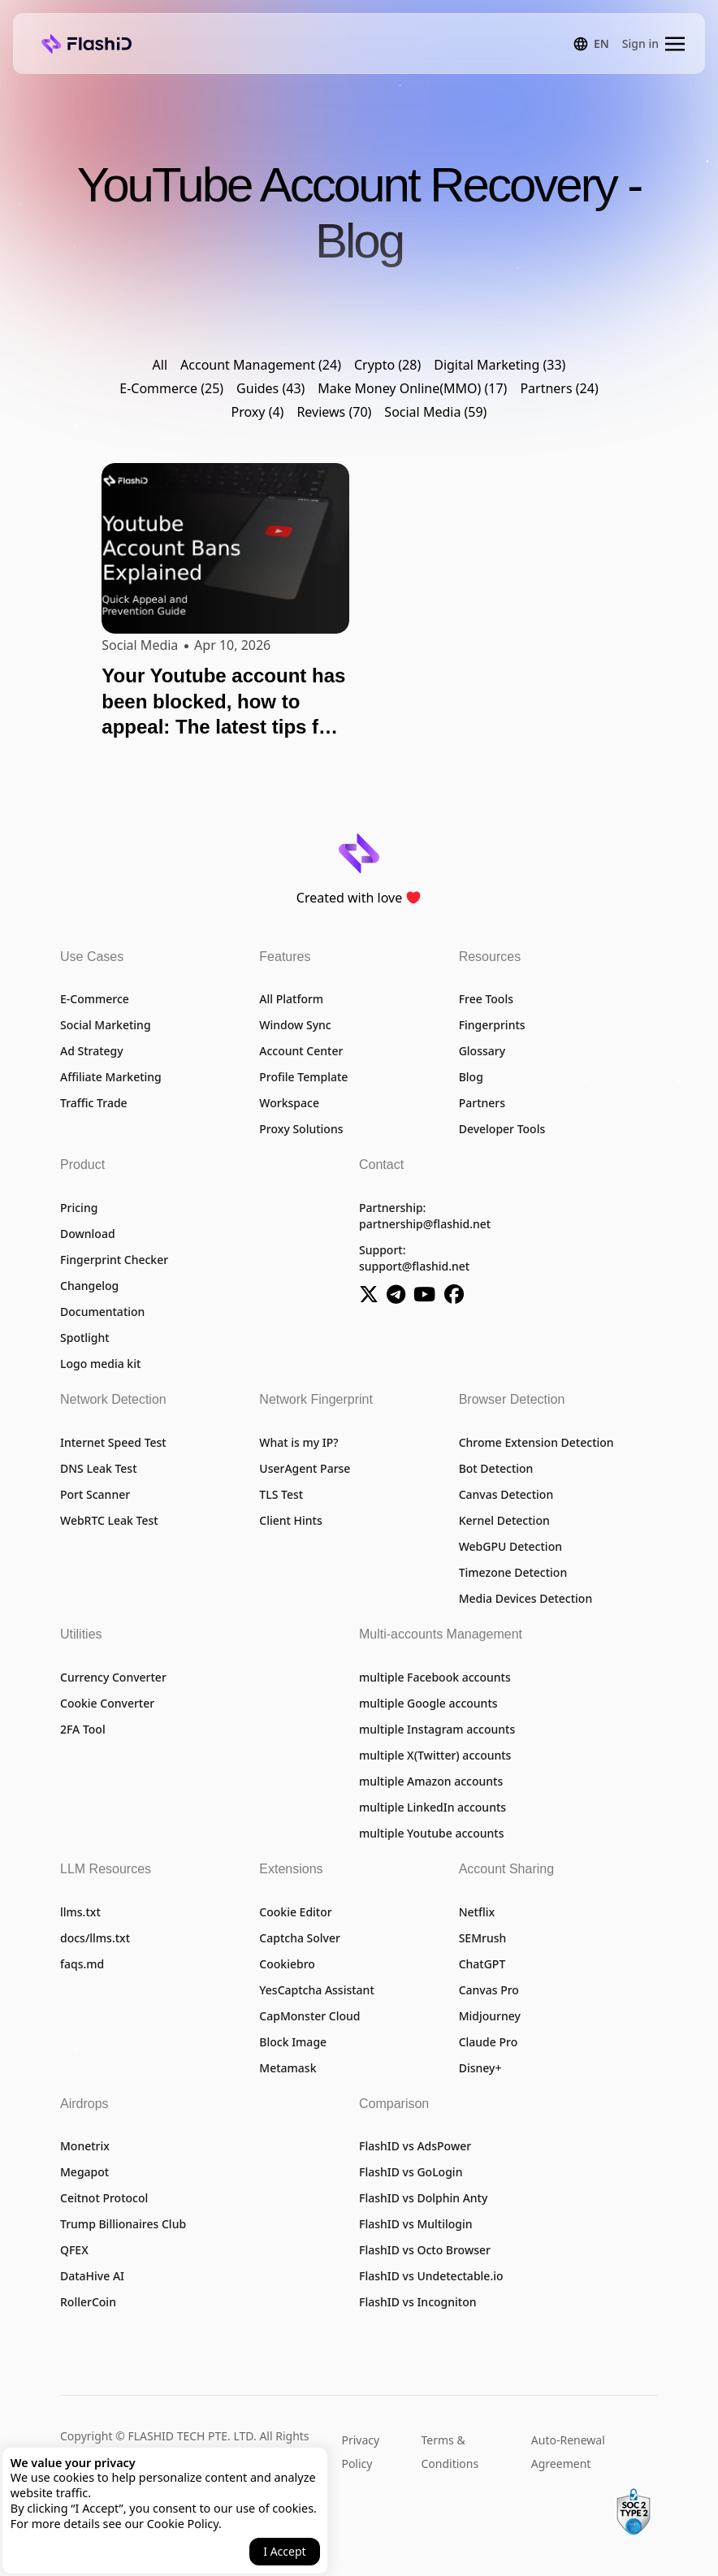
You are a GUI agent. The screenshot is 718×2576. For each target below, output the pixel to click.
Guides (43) (270, 389)
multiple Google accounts (428, 1703)
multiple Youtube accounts (431, 1833)
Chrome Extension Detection (536, 1442)
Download (87, 1233)
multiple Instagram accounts (437, 1729)
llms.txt (80, 1912)
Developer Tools (502, 1128)
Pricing (78, 1207)
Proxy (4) (257, 413)
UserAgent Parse (304, 1468)
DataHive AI (92, 2276)
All (160, 365)
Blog (471, 1077)
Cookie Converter (107, 1703)
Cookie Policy (182, 2523)
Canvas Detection (506, 1494)
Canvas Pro (489, 1990)
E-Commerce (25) (171, 389)
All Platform (291, 999)
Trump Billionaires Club (123, 2224)
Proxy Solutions (301, 1128)
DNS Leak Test (98, 1468)
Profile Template (303, 1077)
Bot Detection (496, 1468)
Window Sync (295, 1025)
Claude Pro (488, 2042)
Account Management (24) (260, 365)
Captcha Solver (299, 1938)
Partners (482, 1102)
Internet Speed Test (113, 1442)
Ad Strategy (91, 1051)
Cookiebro (287, 1964)
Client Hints (290, 1520)
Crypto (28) (387, 365)
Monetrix (85, 2146)
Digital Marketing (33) (499, 365)
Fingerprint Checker (114, 1259)
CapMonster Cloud (309, 2016)
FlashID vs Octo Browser (425, 2250)
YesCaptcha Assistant (316, 1990)
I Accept (284, 2551)
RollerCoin (88, 2302)
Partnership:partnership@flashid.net (425, 1216)
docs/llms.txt (95, 1938)
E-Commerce (94, 999)
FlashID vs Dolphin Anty (423, 2198)
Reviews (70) (333, 413)
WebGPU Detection (510, 1546)
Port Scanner (95, 1494)
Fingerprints (492, 1025)
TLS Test (281, 1494)
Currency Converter (113, 1677)
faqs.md (82, 1964)
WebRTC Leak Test (109, 1520)
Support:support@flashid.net (414, 1258)
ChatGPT (482, 1964)
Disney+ (480, 2068)
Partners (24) (559, 389)
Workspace (289, 1102)
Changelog (89, 1285)
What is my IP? (298, 1442)
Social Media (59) (435, 413)
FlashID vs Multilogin (416, 2224)
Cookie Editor (295, 1912)
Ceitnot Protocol (104, 2198)
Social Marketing (105, 1025)
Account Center (301, 1051)
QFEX (74, 2250)
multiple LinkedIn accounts (432, 1807)
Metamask (287, 2068)
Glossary (482, 1051)
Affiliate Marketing (111, 1077)
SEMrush (483, 1938)
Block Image (293, 2042)
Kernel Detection (504, 1520)
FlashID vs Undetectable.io (431, 2276)
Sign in (640, 43)
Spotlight (85, 1337)
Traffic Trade (94, 1102)
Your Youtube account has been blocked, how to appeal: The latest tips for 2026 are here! (223, 702)
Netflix (477, 1912)
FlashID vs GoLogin (410, 2172)
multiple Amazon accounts (431, 1781)
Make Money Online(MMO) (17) (412, 389)
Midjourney (490, 2016)
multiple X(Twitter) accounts (435, 1755)
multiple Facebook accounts (435, 1677)
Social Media (140, 645)
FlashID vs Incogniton (418, 2302)
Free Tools (486, 999)
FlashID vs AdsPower (415, 2146)
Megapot (84, 2172)
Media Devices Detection (526, 1598)
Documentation (102, 1311)
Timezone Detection (513, 1572)
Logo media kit (100, 1363)
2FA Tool (83, 1729)
